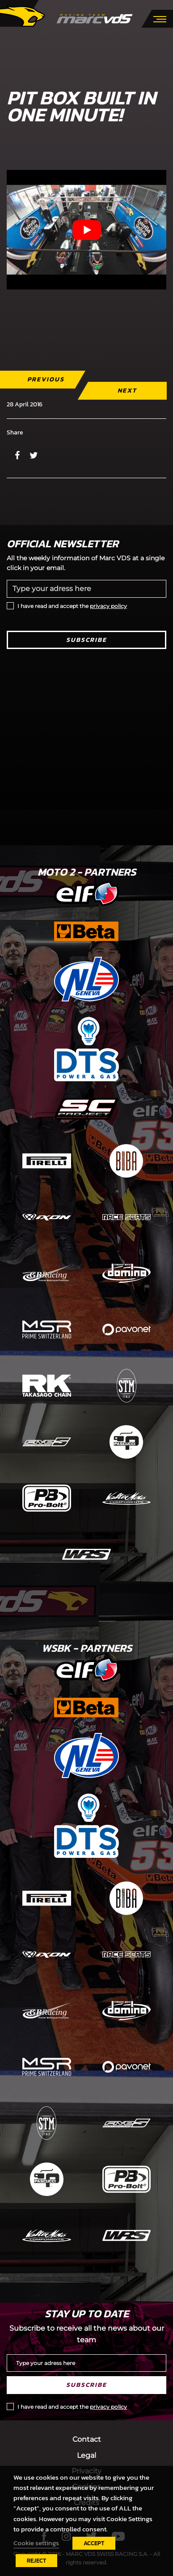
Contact (86, 2439)
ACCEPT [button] (94, 2543)
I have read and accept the (72, 606)
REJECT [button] (36, 2560)
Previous (45, 379)
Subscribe (86, 640)
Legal (86, 2455)
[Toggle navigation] (160, 18)
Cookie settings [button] (36, 2543)
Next (127, 390)
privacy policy (108, 606)
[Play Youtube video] (86, 230)
